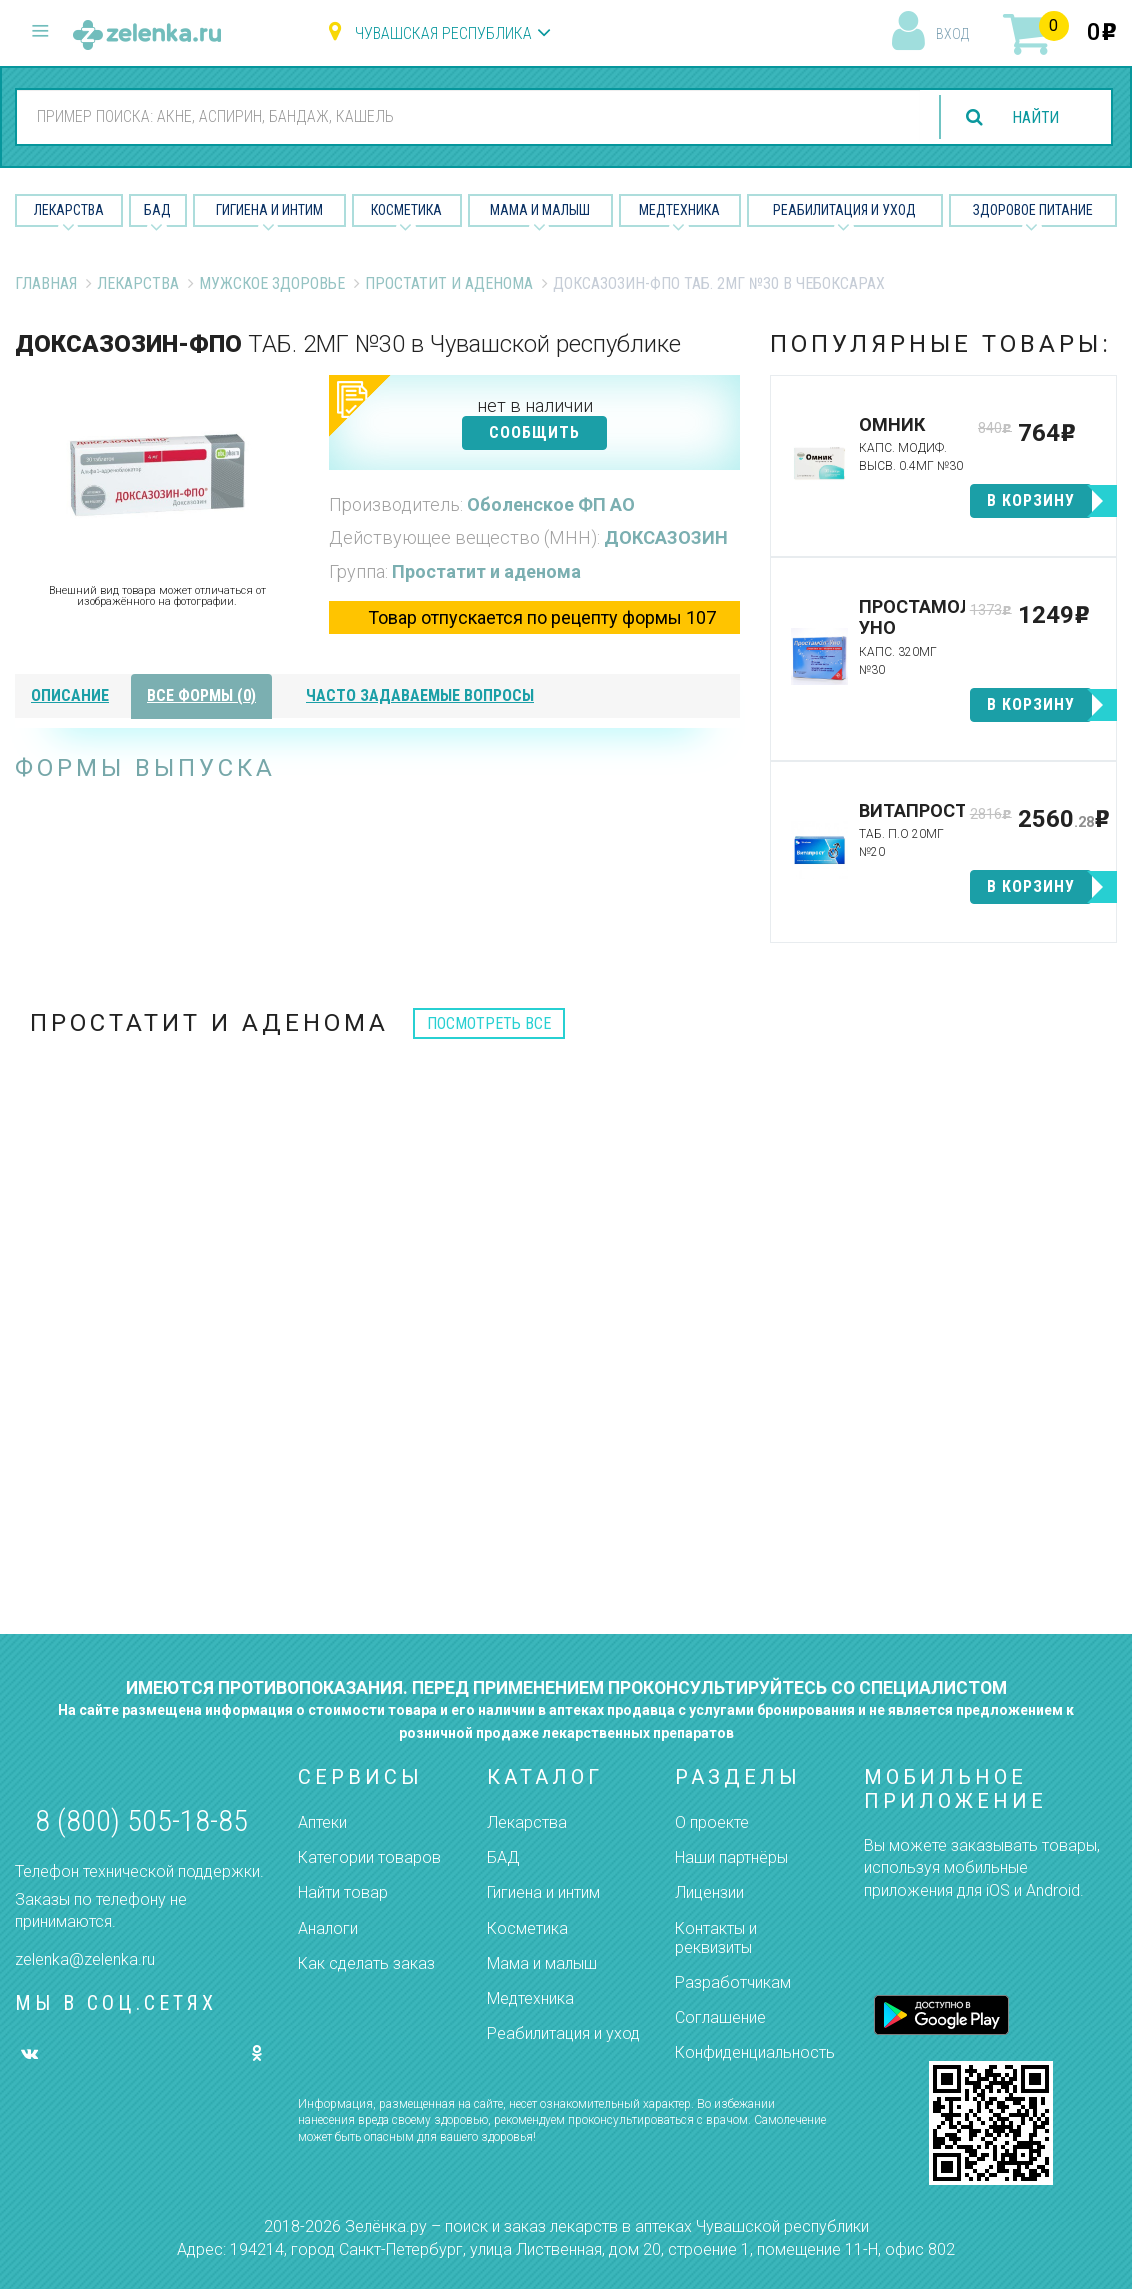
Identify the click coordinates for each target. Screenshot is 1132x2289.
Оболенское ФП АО (551, 504)
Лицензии (709, 1892)
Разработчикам (733, 1982)
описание (70, 695)
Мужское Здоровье (272, 283)
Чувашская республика (443, 33)
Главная (46, 283)
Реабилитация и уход (844, 210)
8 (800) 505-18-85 (141, 1820)
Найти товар (343, 1892)
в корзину (1031, 500)
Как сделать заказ (366, 1963)
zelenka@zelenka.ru (85, 1959)
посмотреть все (489, 1023)
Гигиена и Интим (269, 210)
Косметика (406, 210)
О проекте (712, 1822)
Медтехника (679, 210)
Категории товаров (369, 1857)
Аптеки (322, 1822)
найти (1034, 117)
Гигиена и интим (543, 1892)
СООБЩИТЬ (534, 432)
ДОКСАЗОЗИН (666, 537)
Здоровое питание (1033, 210)
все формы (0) (201, 695)
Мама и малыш (540, 210)
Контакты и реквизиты (716, 1938)
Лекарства (69, 210)
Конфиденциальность (755, 2052)
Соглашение (720, 2017)
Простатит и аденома (449, 283)
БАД (157, 210)
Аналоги (328, 1928)
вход (952, 34)
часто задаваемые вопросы (420, 695)
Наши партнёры (731, 1857)
